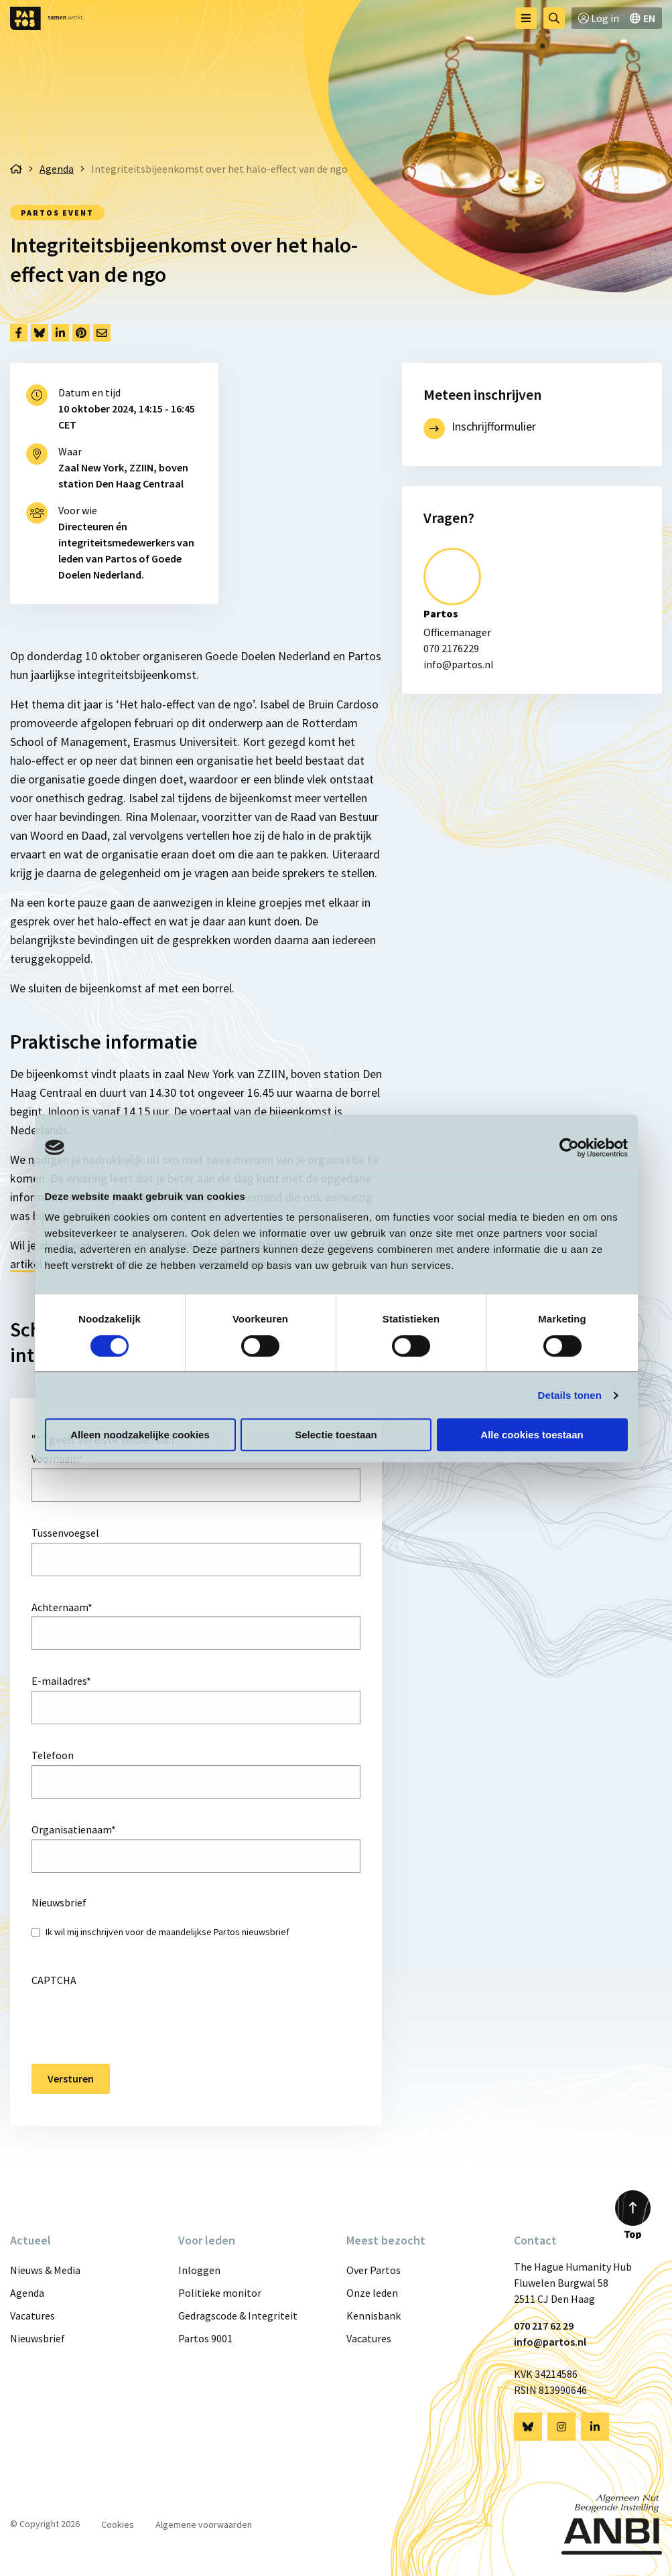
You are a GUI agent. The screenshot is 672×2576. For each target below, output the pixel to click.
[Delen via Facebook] (18, 333)
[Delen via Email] (102, 333)
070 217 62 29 (544, 2325)
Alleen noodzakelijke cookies (140, 1434)
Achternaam (61, 1607)
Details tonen (570, 1395)
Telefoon (52, 1755)
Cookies (117, 2524)
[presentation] (133, 2016)
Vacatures (32, 2315)
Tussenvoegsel (65, 1532)
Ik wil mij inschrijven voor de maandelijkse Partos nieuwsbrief (167, 1932)
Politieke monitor (219, 2292)
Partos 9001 (205, 2338)
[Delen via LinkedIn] (60, 333)
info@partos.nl (458, 664)
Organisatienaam (73, 1829)
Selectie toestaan (336, 1434)
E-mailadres (61, 1680)
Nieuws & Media (45, 2270)
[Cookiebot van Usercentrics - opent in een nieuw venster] (569, 1148)
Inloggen (199, 2270)
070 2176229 (451, 648)
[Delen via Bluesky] (39, 333)
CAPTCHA (53, 1980)
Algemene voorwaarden (203, 2524)
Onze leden (372, 2292)
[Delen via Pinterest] (81, 333)
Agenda (27, 2292)
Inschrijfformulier (494, 426)
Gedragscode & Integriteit (237, 2315)
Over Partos (373, 2270)
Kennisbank (373, 2315)
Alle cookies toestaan (531, 1434)
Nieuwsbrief (37, 2338)
